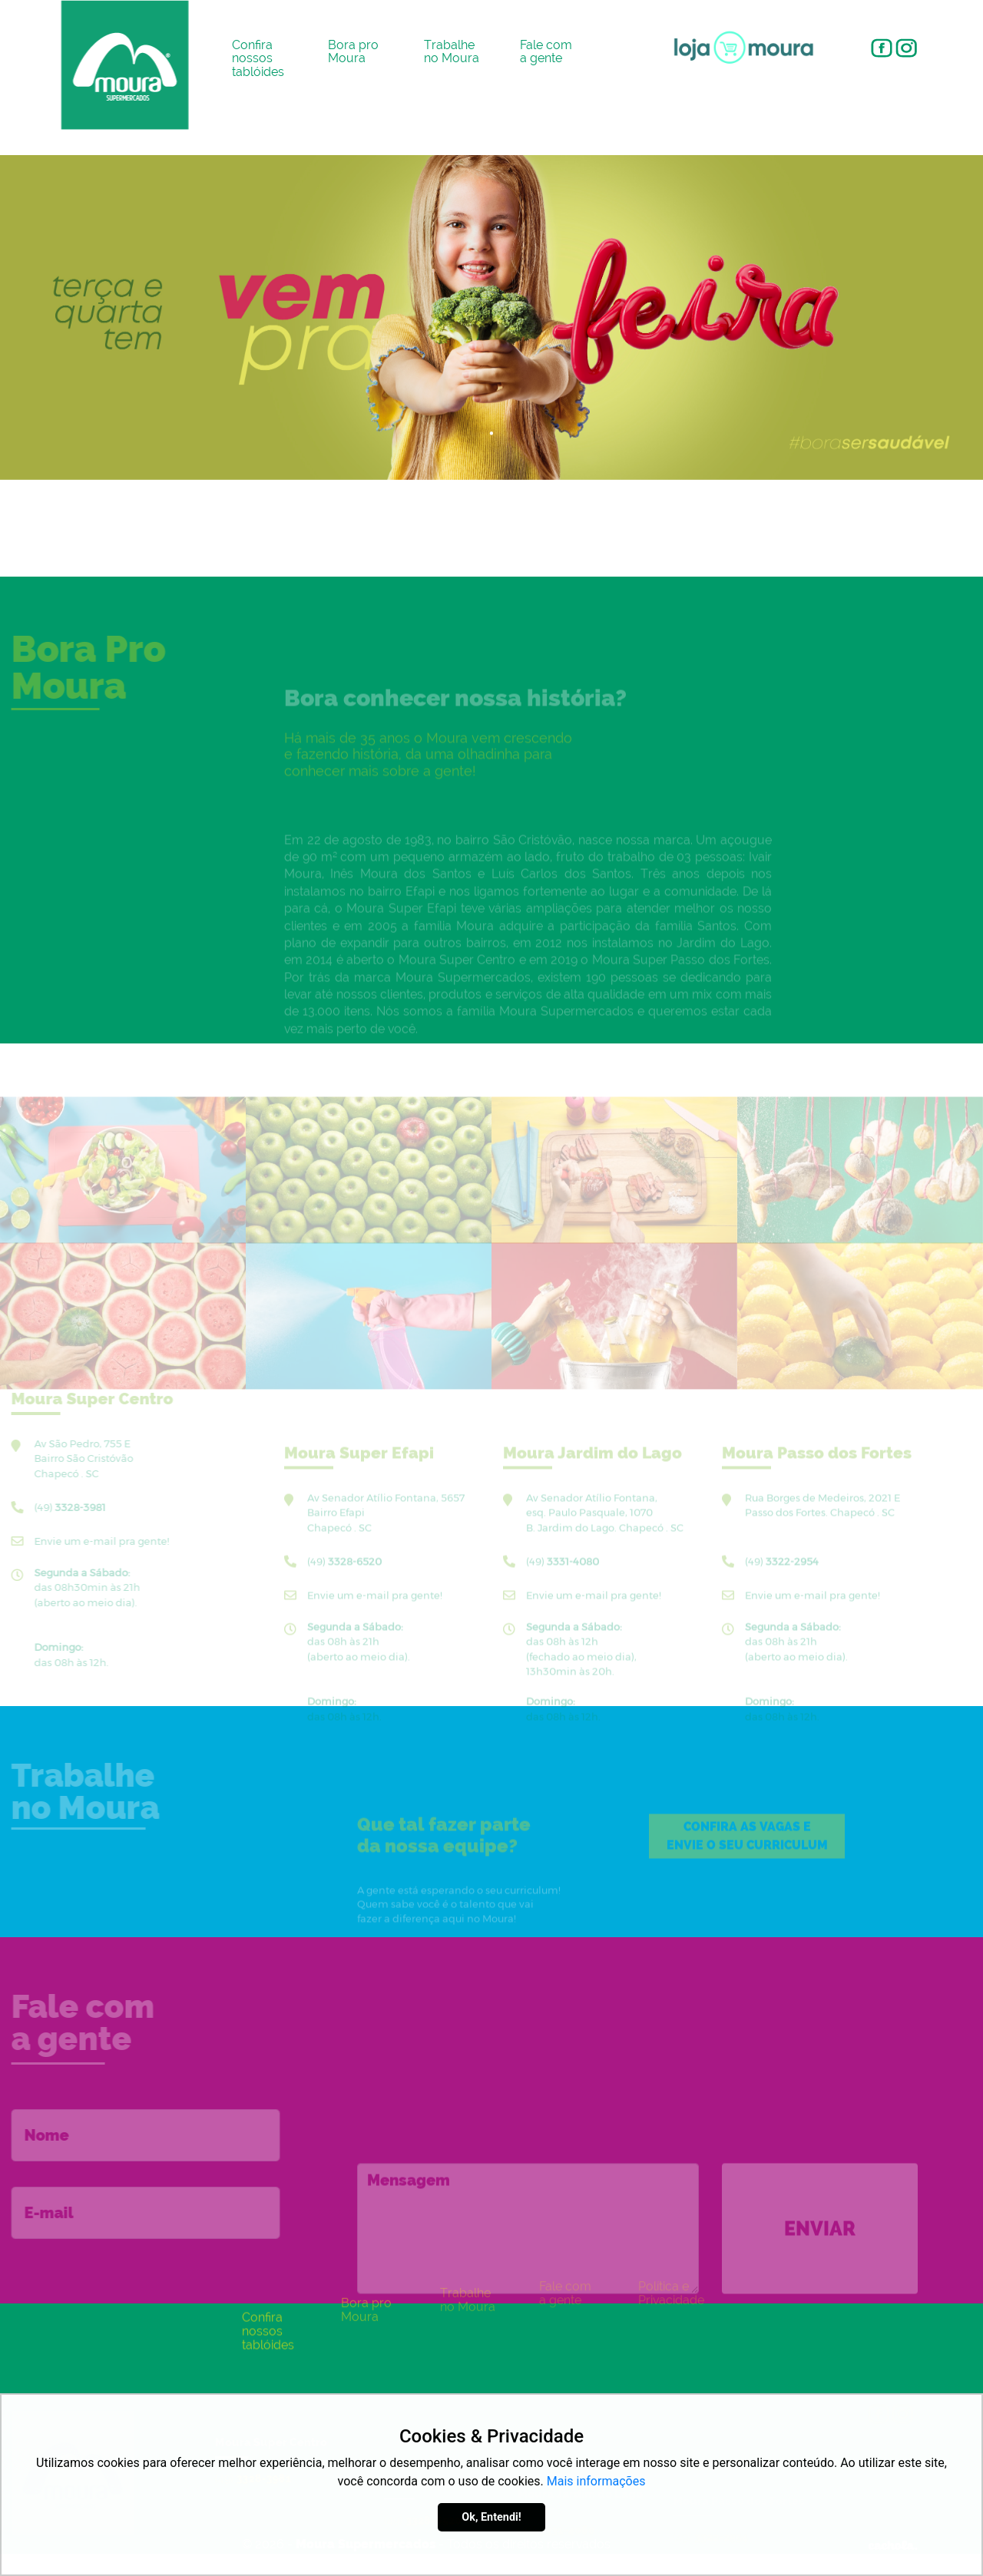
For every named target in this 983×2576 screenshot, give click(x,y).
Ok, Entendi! (491, 2517)
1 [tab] (491, 433)
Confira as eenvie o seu (747, 1856)
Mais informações (596, 2481)
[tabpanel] (491, 317)
